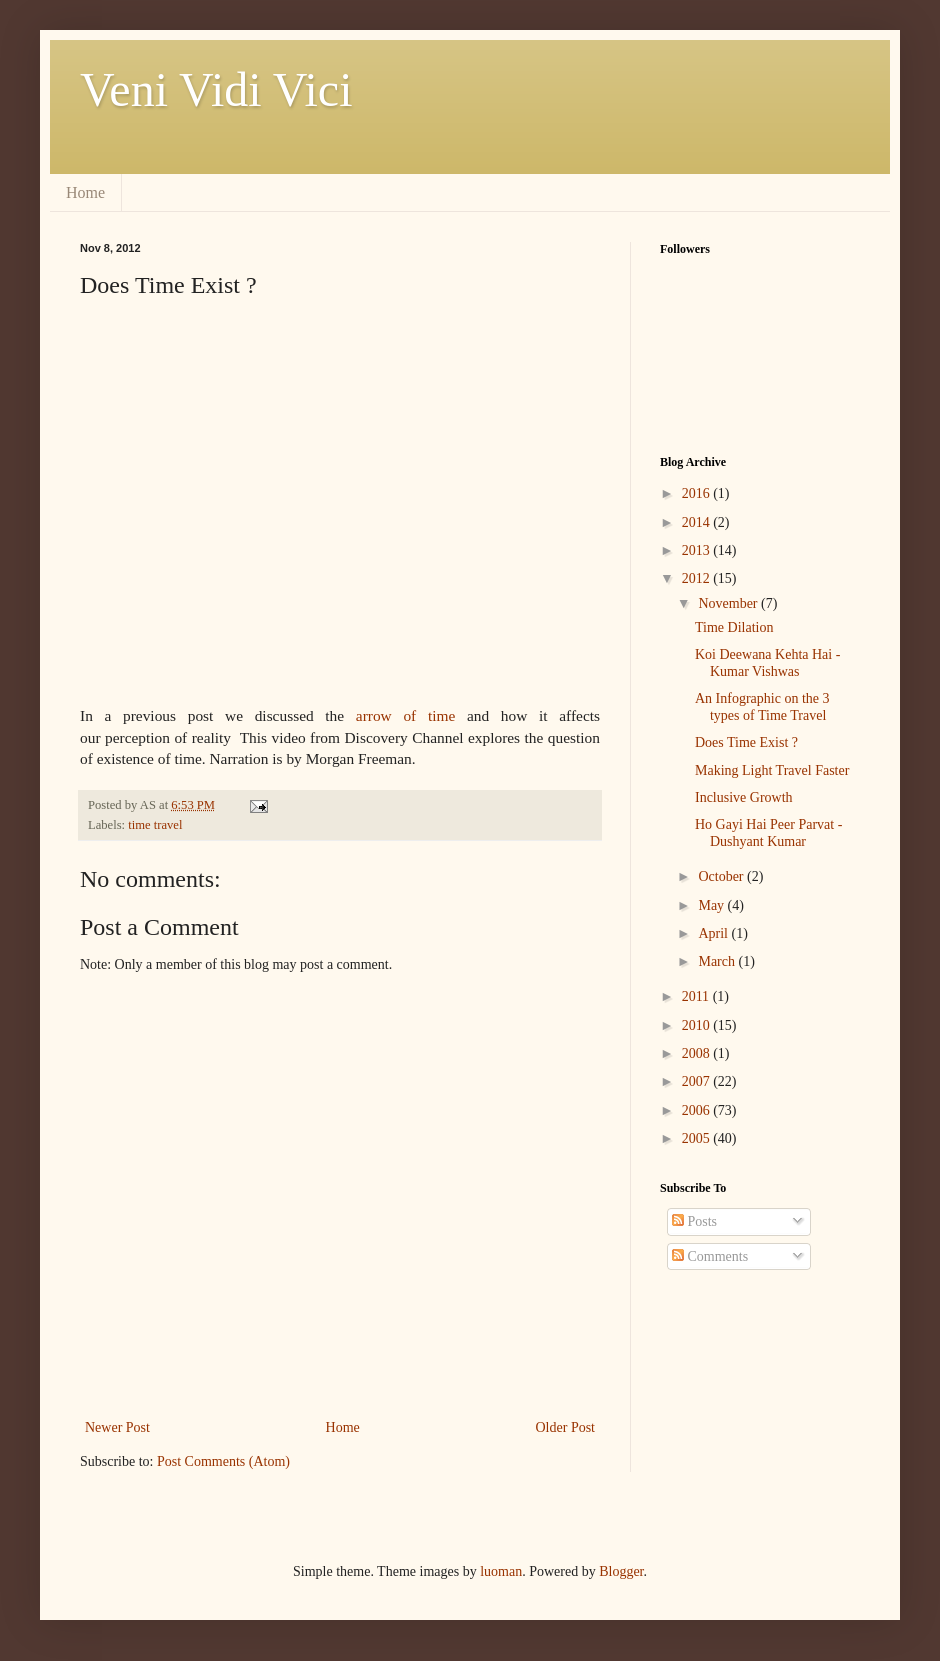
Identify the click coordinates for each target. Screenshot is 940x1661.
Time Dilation (734, 627)
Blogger (621, 1571)
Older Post (566, 1427)
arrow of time (405, 715)
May (712, 905)
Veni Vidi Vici (216, 89)
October (722, 876)
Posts (694, 1221)
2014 (698, 522)
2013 (698, 550)
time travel (155, 825)
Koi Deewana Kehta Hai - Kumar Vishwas (767, 663)
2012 (698, 578)
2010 (698, 1025)
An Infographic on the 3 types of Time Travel (762, 707)
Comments (710, 1256)
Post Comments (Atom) (223, 1461)
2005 (698, 1138)
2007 (698, 1081)
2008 (698, 1053)
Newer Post (117, 1427)
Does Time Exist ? (746, 742)
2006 (698, 1110)
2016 (698, 493)
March (718, 961)
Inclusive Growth (744, 797)
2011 (697, 996)
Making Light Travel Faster (772, 770)
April (714, 933)
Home (85, 192)
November (729, 603)
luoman (501, 1571)
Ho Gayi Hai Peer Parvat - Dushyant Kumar (768, 833)
